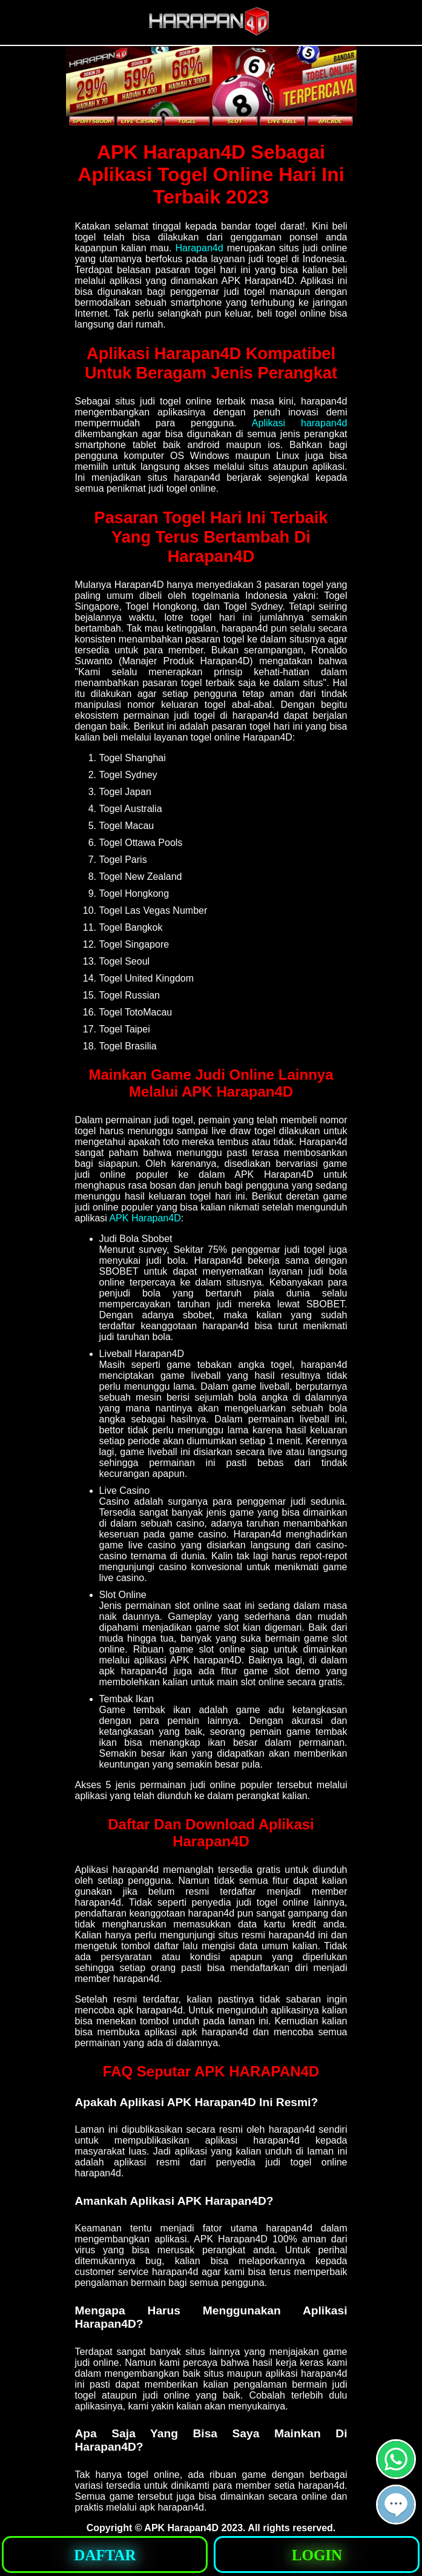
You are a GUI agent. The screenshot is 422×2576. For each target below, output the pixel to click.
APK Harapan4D (144, 1218)
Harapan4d (199, 248)
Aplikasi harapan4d (300, 423)
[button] (396, 2504)
